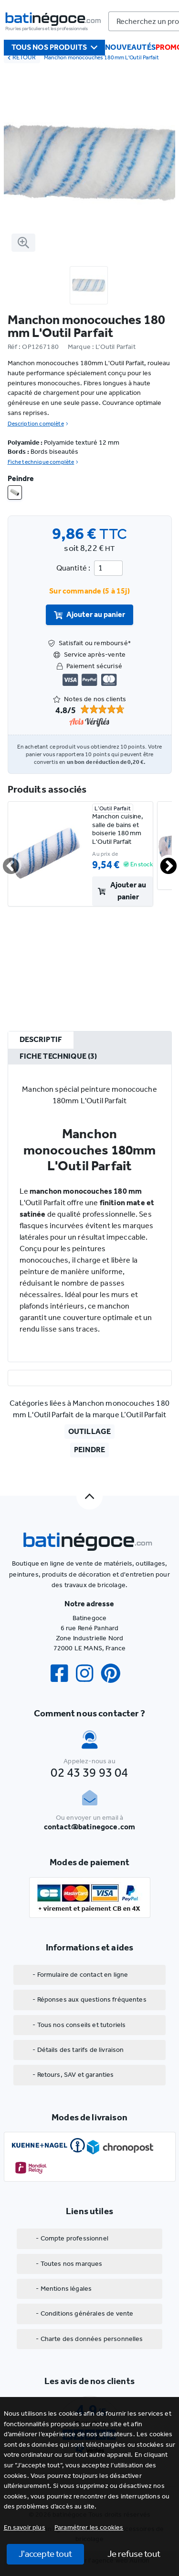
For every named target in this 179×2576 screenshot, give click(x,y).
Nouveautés (130, 47)
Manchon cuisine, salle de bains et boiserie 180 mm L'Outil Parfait (117, 829)
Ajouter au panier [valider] (90, 614)
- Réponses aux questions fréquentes (89, 1999)
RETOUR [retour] (22, 57)
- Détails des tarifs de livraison (78, 2050)
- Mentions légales (64, 2289)
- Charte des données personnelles (89, 2339)
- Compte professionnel (72, 2238)
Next (163, 862)
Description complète (38, 423)
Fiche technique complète (43, 462)
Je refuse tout (133, 2553)
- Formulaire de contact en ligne (80, 1975)
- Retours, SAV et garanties (73, 2075)
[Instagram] (88, 1673)
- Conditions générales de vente (84, 2313)
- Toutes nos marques (69, 2264)
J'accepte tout (45, 2553)
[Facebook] (63, 1673)
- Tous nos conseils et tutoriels (79, 2025)
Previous (5, 862)
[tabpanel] (89, 1213)
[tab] (41, 1040)
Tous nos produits (54, 47)
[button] (89, 2527)
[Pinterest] (114, 1673)
